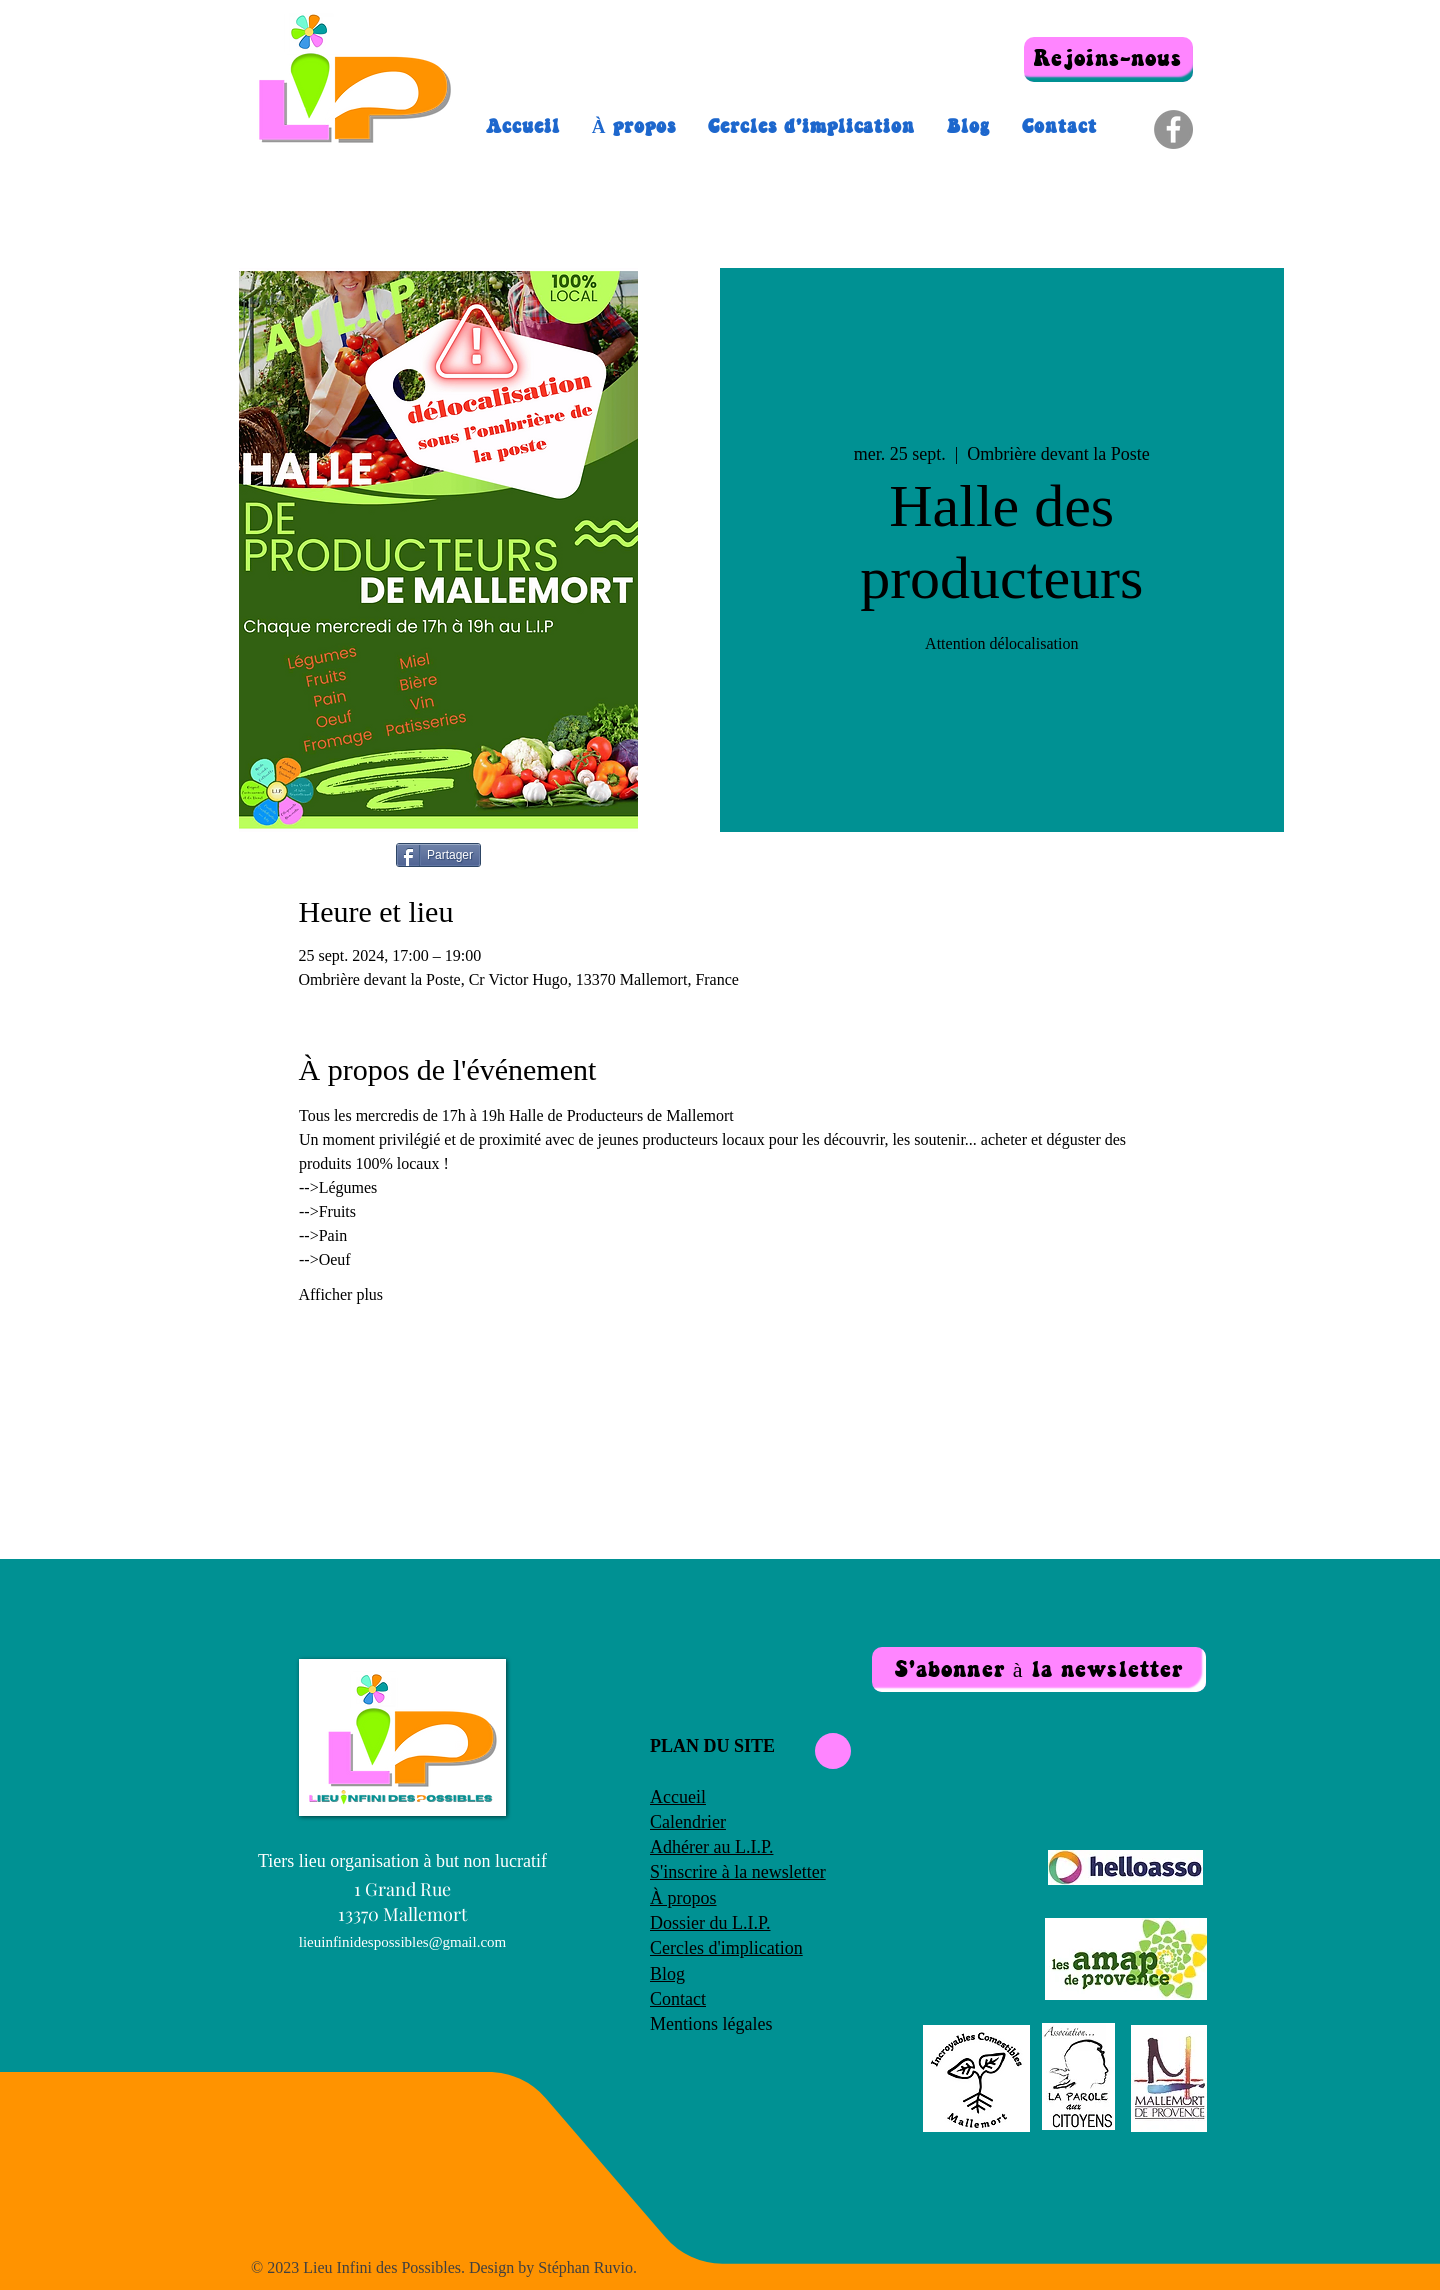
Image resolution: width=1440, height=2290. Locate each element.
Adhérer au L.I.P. (711, 1847)
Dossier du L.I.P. (710, 1923)
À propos (683, 1898)
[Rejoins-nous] (1108, 59)
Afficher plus (341, 1294)
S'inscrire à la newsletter (738, 1872)
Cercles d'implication (726, 1948)
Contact (678, 1999)
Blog (667, 1974)
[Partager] (438, 855)
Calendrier (688, 1822)
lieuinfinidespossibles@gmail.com (403, 1942)
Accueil (678, 1797)
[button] (1039, 1669)
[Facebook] (1173, 129)
